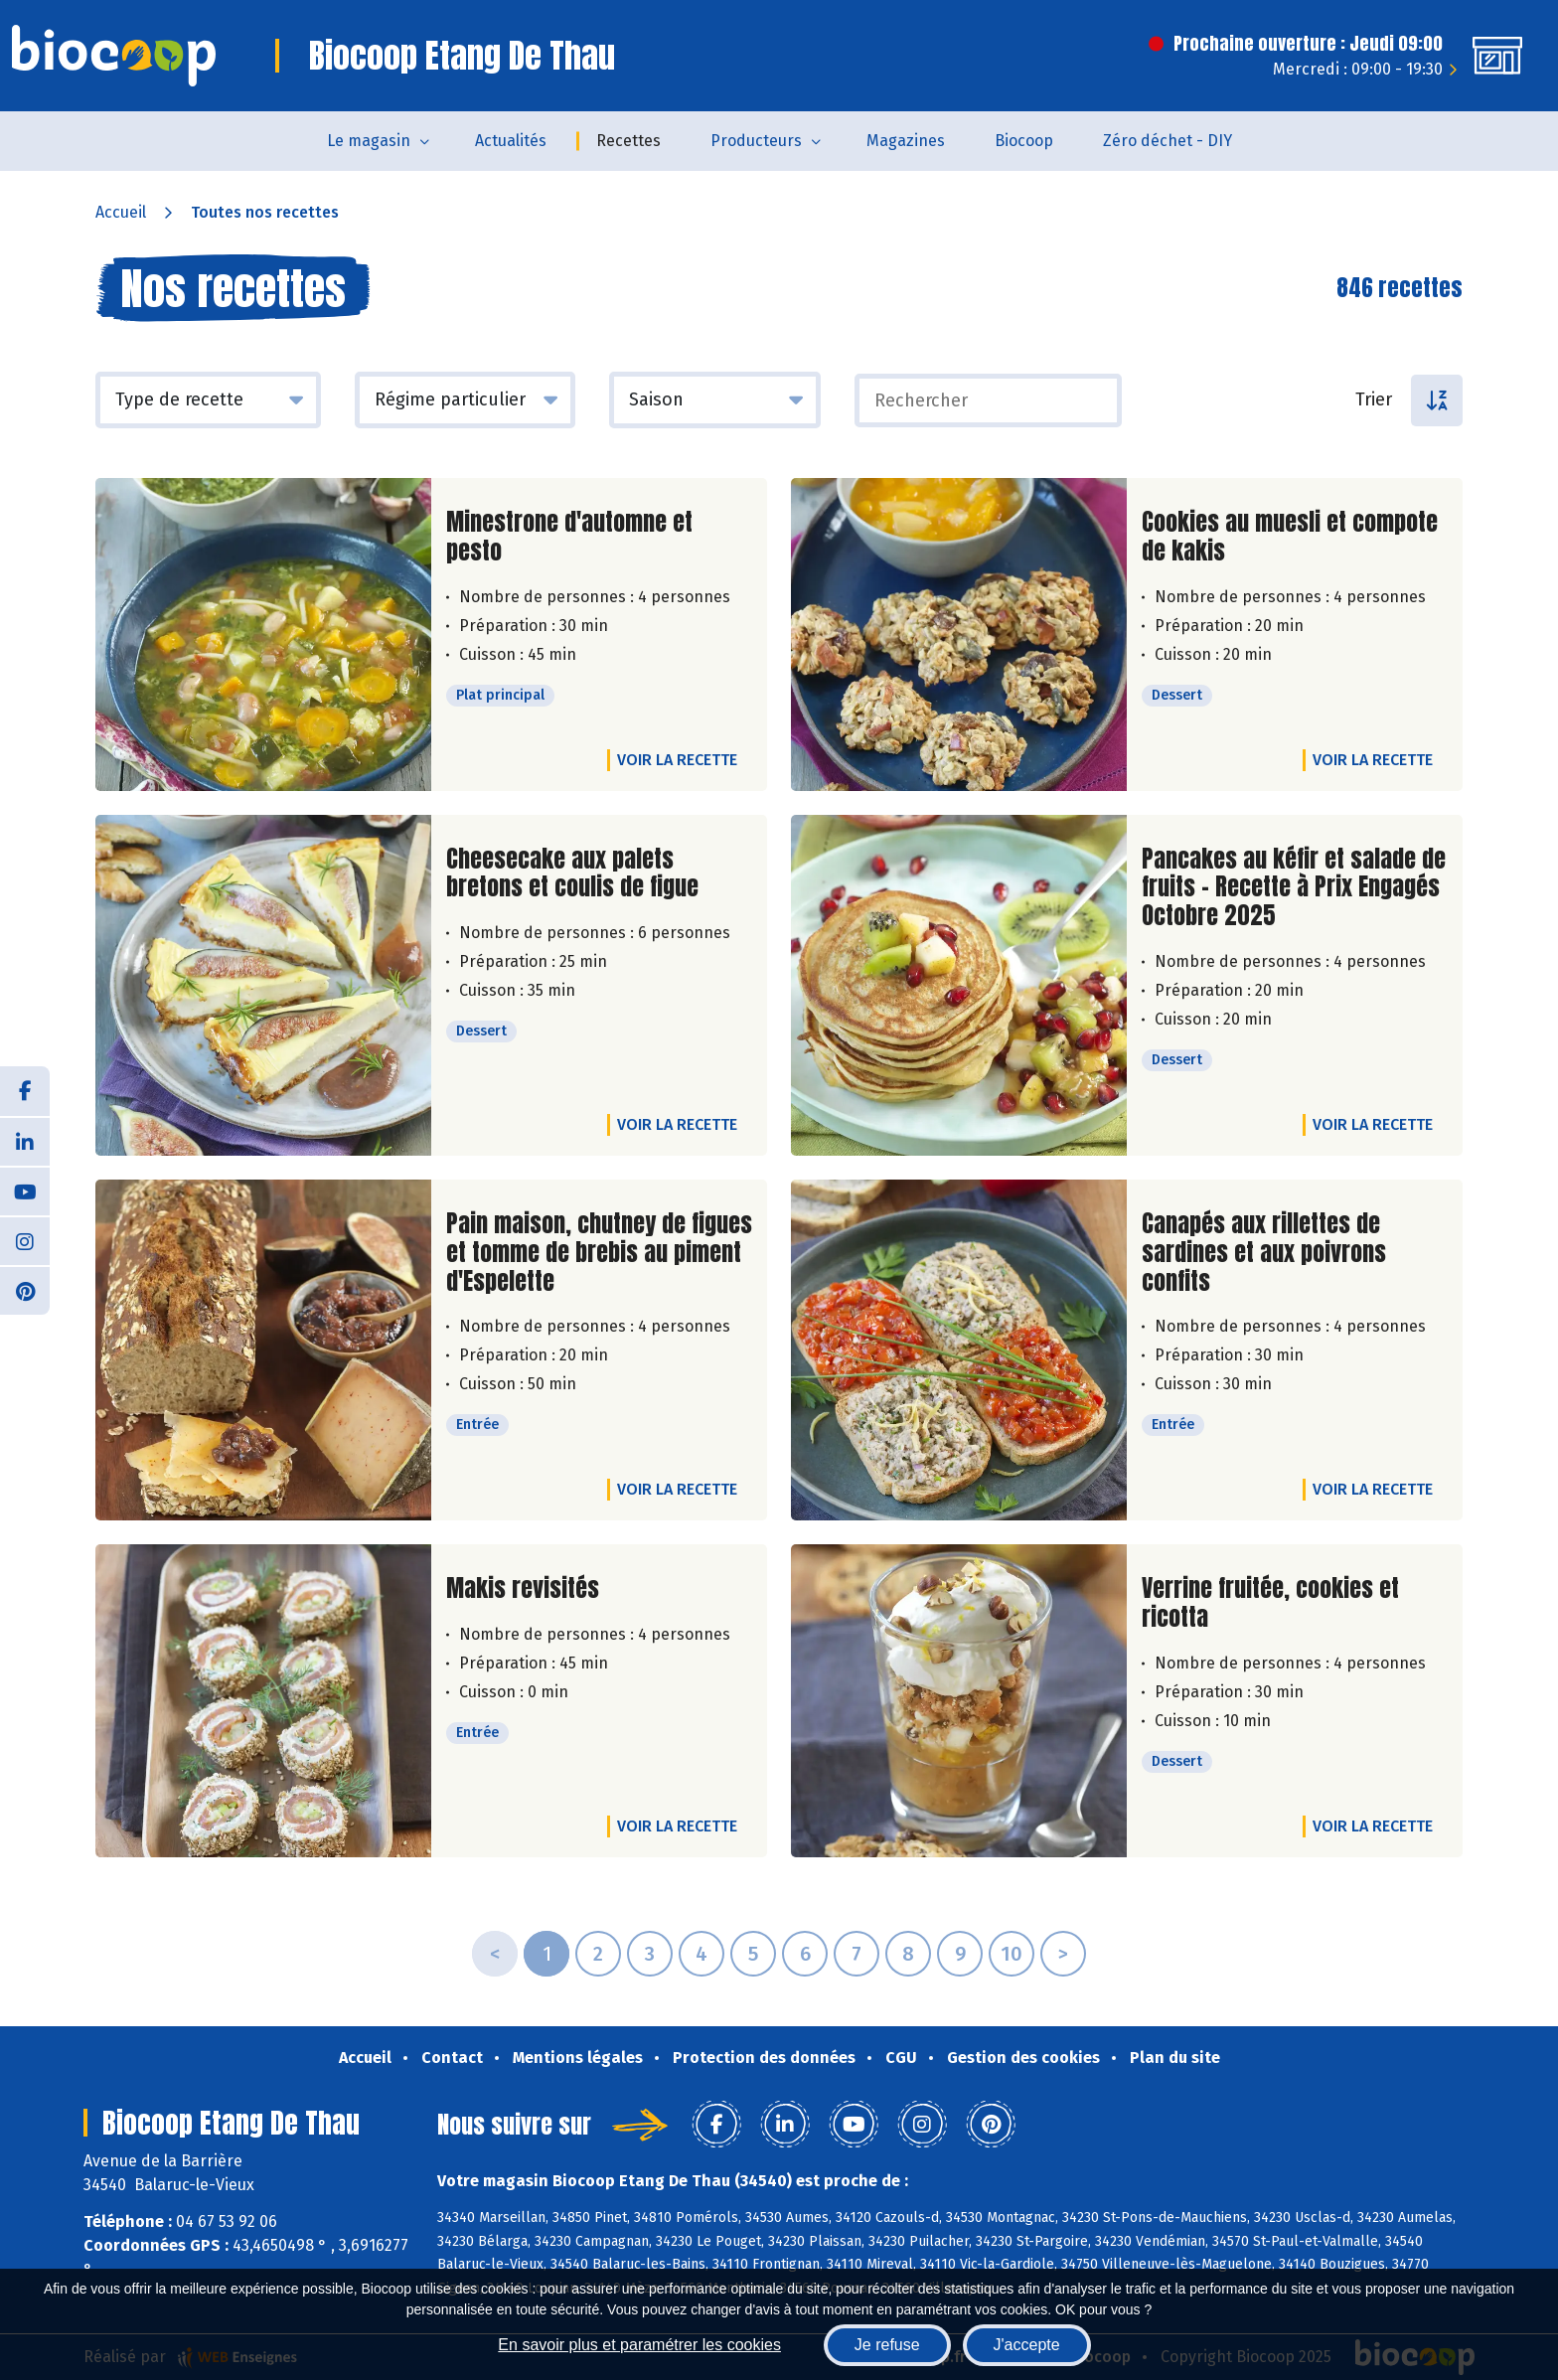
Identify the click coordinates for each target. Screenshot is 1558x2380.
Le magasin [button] (368, 140)
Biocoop (1024, 140)
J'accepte (1027, 2344)
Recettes (628, 140)
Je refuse (887, 2344)
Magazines (905, 140)
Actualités (510, 140)
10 (1011, 1954)
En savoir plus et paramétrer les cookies (639, 2344)
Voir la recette (677, 759)
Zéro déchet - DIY (1167, 140)
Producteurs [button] (756, 140)
